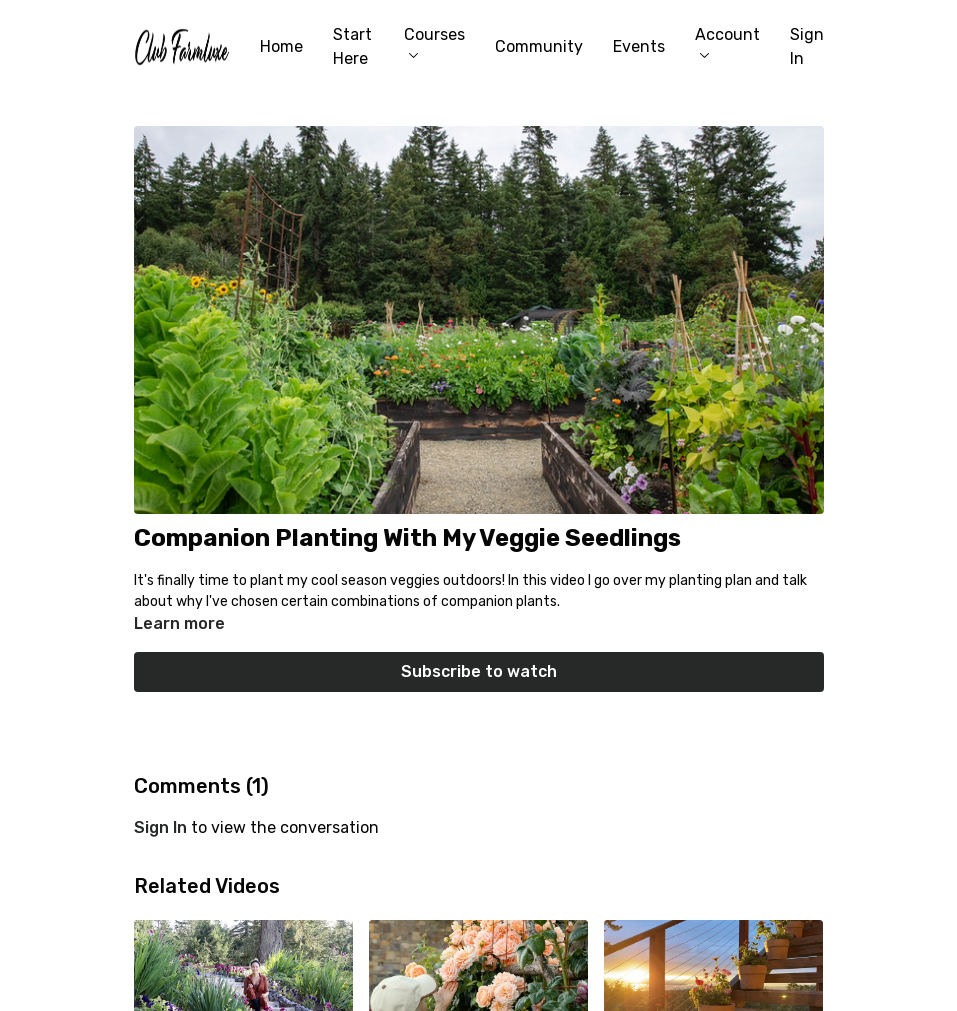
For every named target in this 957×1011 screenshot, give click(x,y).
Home (281, 46)
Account (727, 41)
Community (539, 46)
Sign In (807, 46)
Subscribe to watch (479, 671)
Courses (434, 41)
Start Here (352, 46)
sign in (160, 827)
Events (639, 46)
